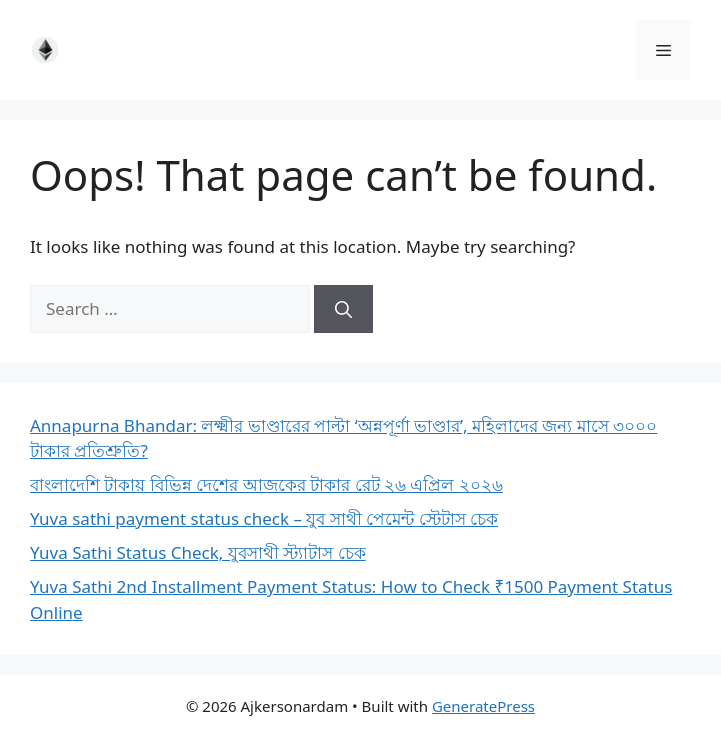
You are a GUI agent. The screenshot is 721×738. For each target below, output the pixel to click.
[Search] (343, 309)
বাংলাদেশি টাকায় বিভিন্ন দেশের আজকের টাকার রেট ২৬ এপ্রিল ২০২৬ (266, 484)
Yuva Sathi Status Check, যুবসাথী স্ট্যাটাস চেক (198, 552)
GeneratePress (483, 706)
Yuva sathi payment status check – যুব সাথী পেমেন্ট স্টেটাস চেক (264, 518)
